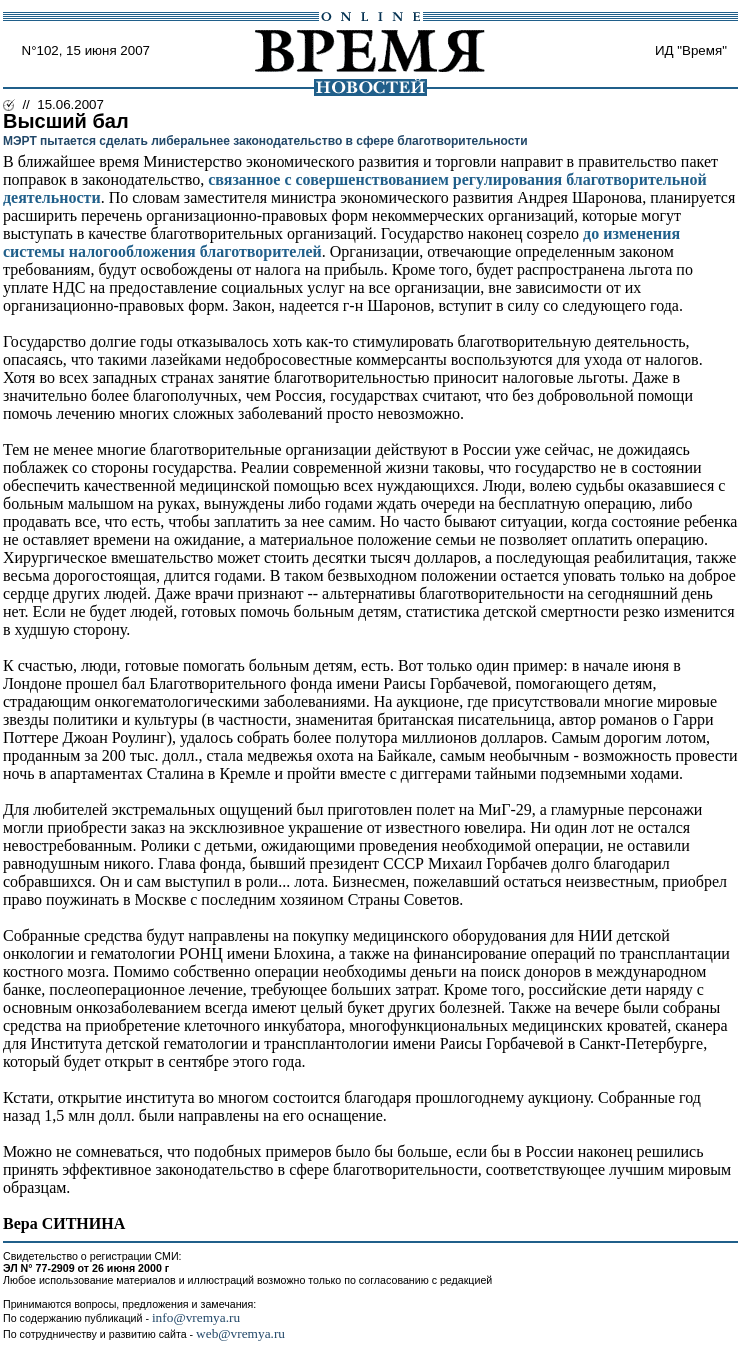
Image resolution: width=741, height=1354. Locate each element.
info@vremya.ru (196, 1317)
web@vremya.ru (240, 1333)
